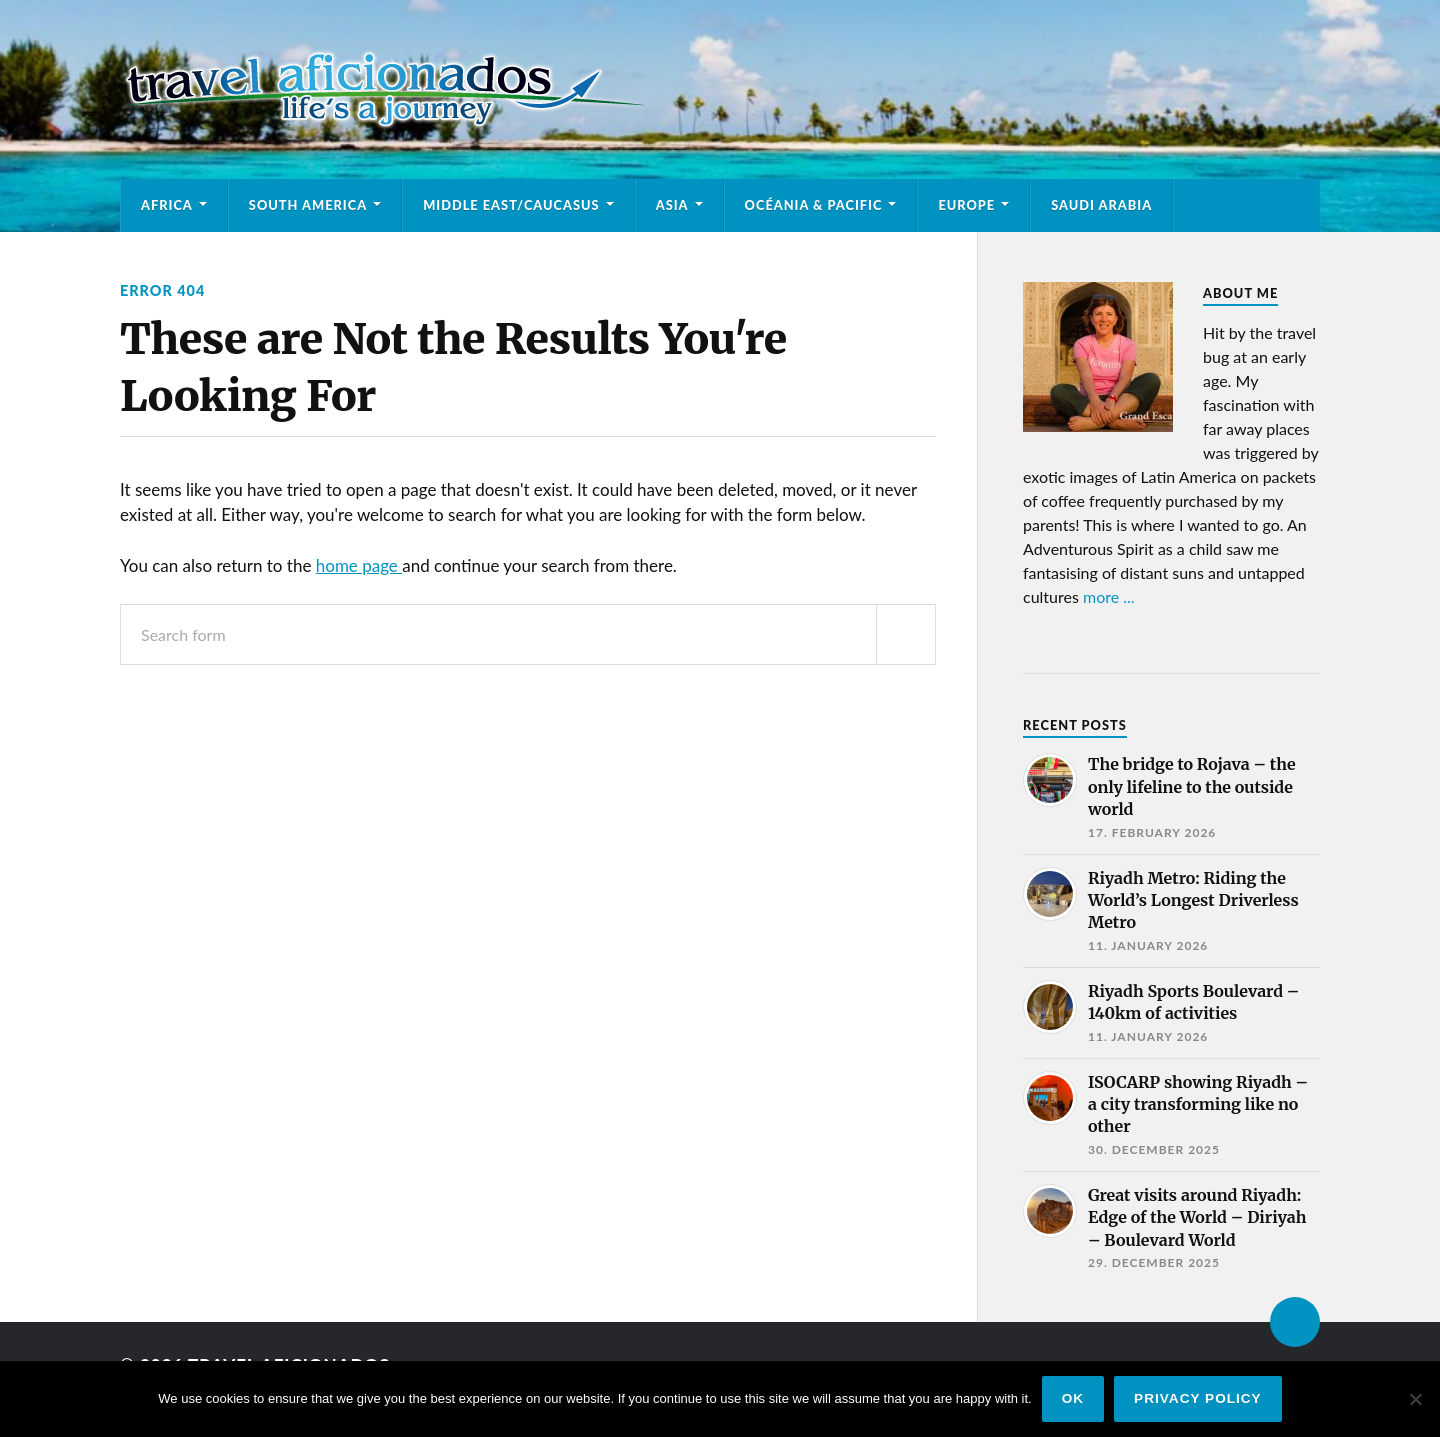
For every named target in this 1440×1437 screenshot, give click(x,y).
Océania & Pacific (814, 205)
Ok (1073, 1398)
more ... (1109, 596)
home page (359, 565)
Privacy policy (1198, 1398)
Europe (966, 205)
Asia (672, 205)
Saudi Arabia (1101, 205)
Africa (167, 205)
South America (308, 205)
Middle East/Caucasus (511, 205)
